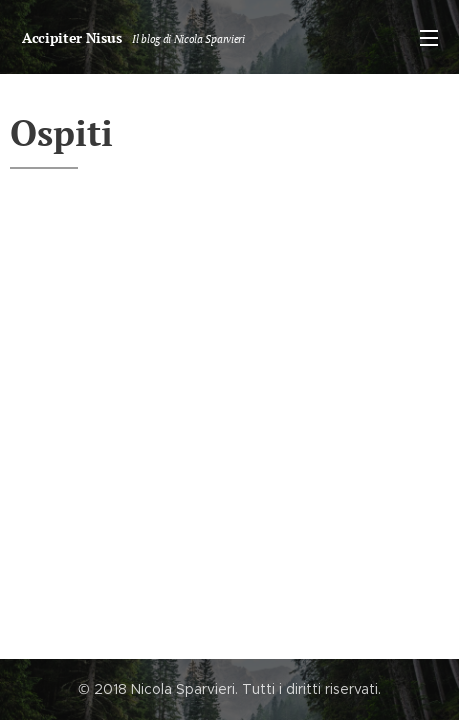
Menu (429, 38)
